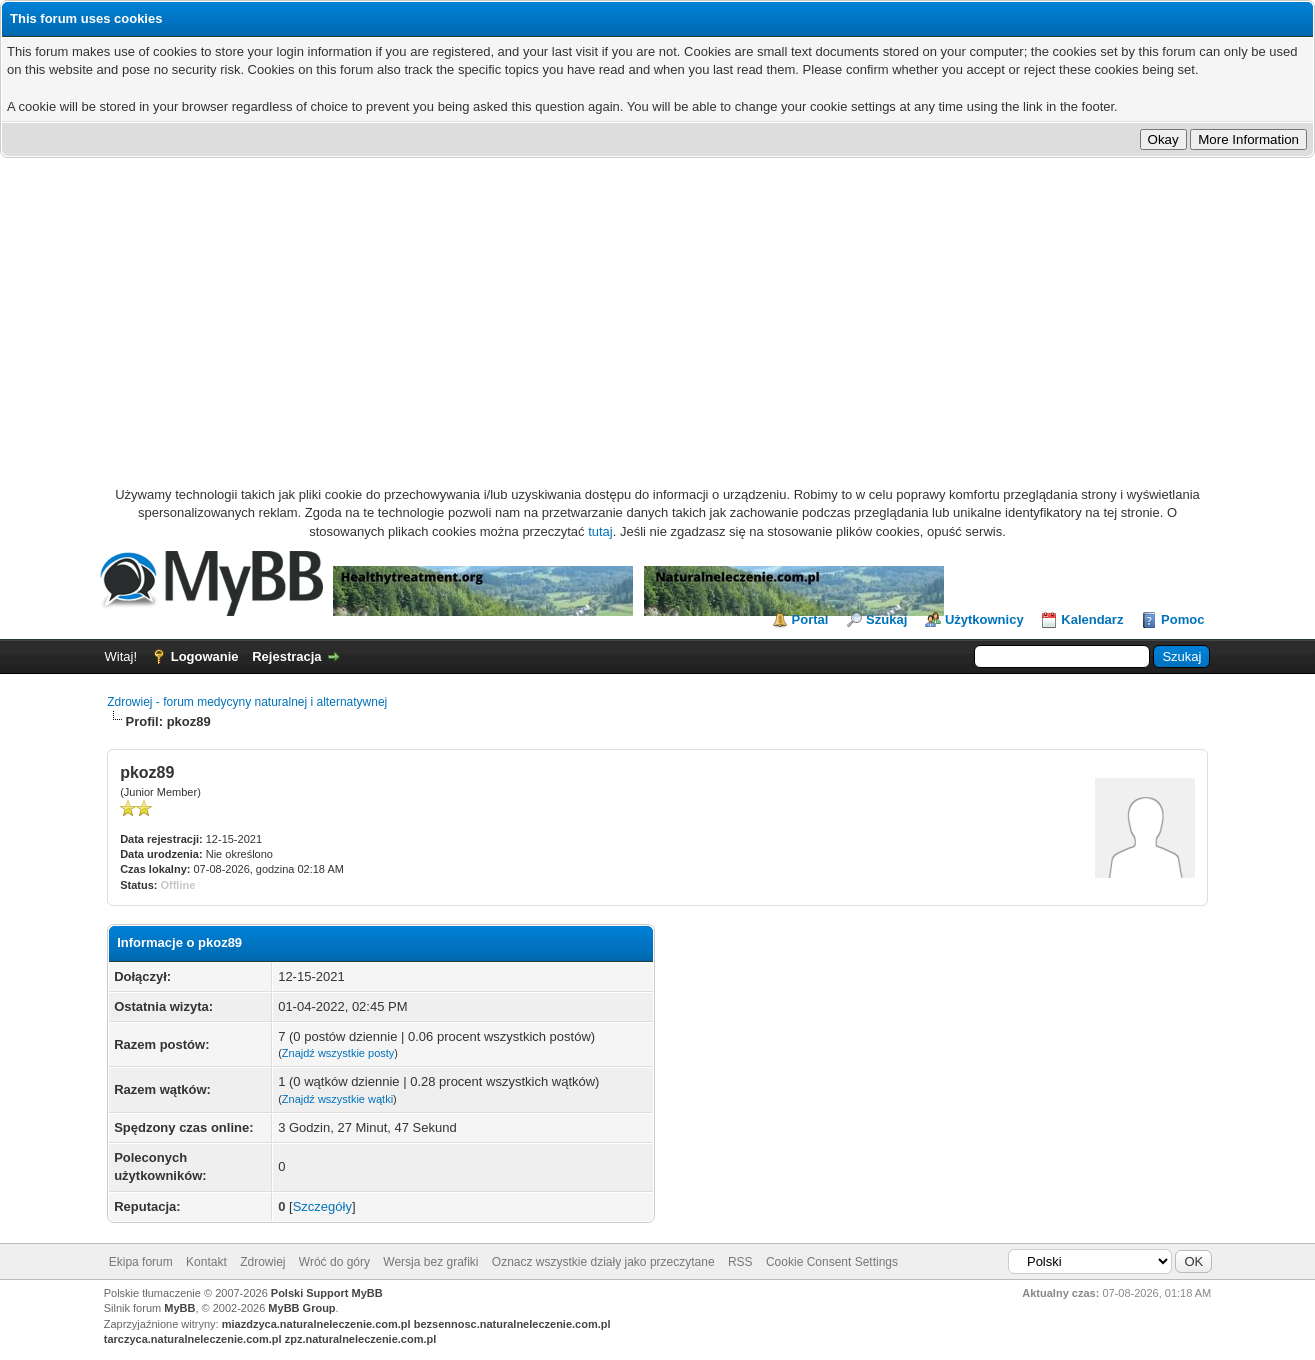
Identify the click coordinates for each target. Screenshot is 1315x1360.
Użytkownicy (984, 619)
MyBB (179, 1308)
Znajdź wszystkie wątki (337, 1099)
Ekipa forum (141, 1262)
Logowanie (205, 656)
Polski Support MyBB (327, 1293)
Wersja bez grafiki (430, 1262)
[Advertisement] (658, 308)
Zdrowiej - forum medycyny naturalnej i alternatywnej (247, 702)
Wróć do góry (334, 1262)
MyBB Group (301, 1308)
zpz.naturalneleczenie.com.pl (361, 1339)
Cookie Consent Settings (832, 1262)
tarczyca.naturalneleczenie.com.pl (193, 1339)
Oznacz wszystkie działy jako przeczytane (603, 1262)
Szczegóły (322, 1206)
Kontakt (206, 1262)
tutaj (600, 531)
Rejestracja (286, 656)
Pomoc (1182, 619)
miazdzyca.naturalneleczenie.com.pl (316, 1324)
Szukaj (886, 619)
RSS (740, 1262)
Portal (810, 619)
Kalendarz (1092, 619)
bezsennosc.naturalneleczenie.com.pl (512, 1324)
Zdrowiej (262, 1262)
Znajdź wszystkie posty (338, 1053)
